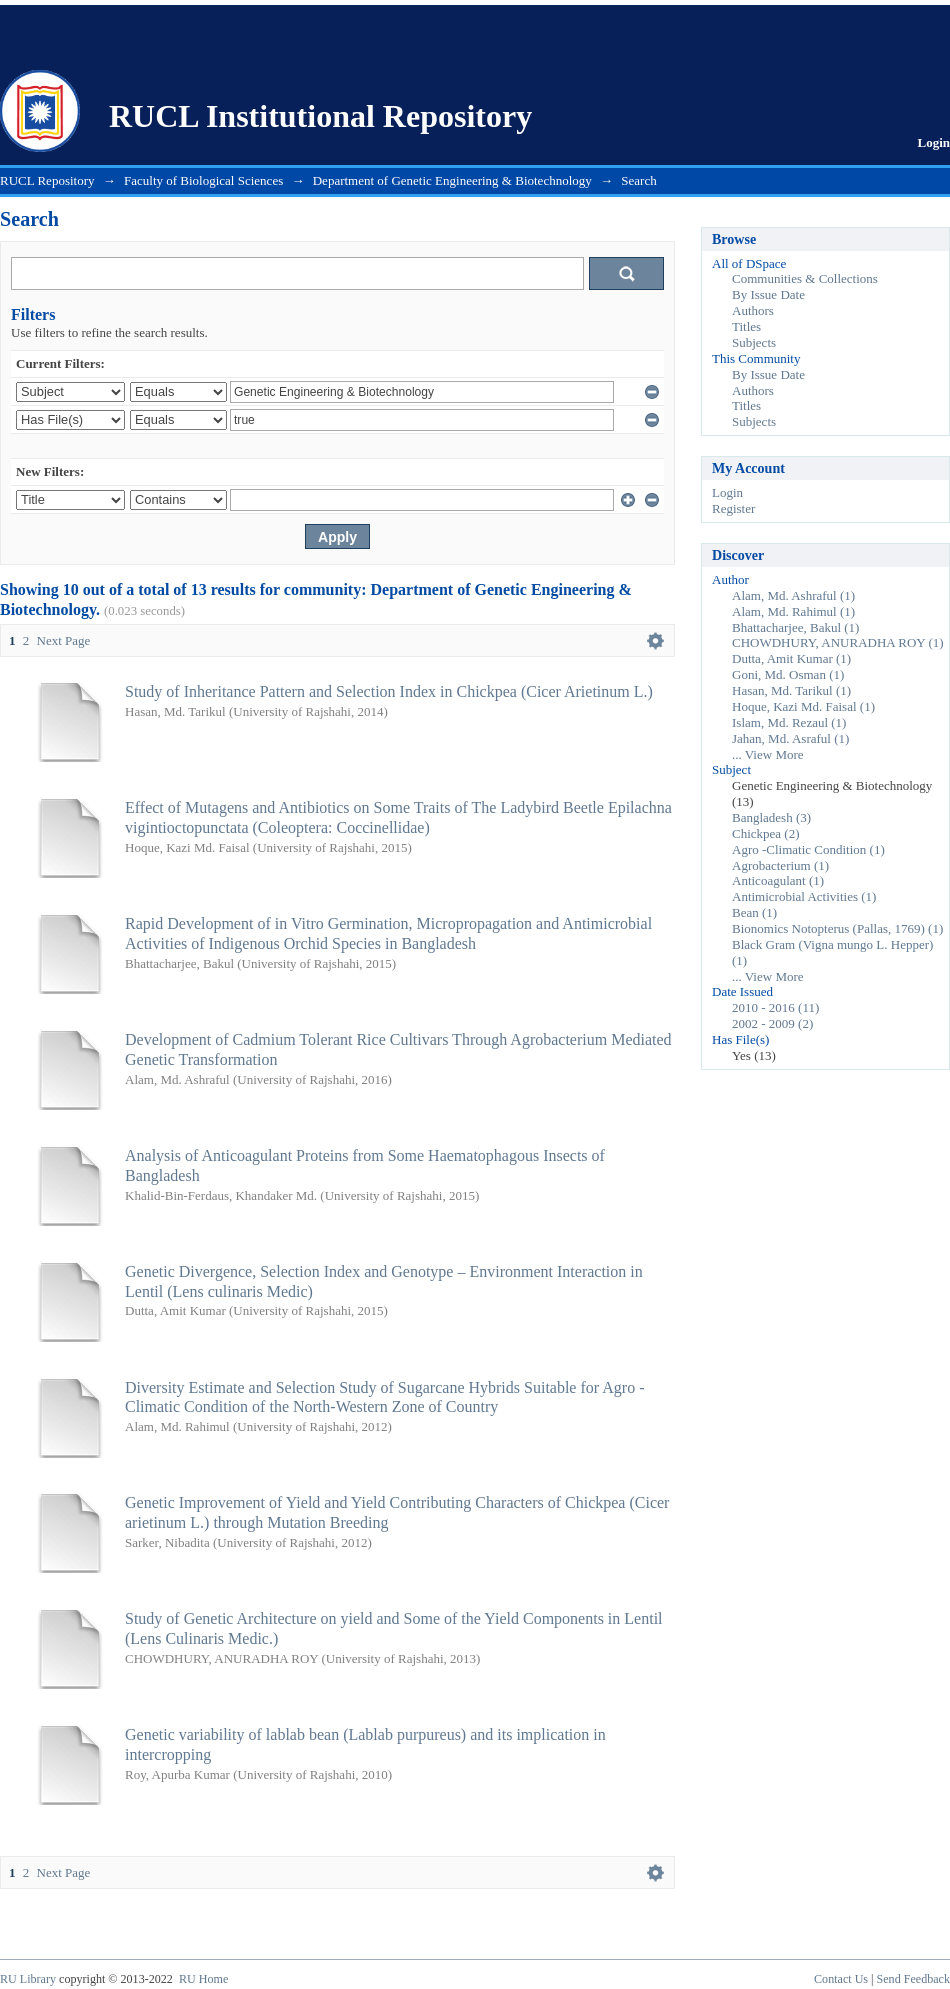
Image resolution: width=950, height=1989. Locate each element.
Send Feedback (913, 1979)
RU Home (203, 1979)
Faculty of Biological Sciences (203, 180)
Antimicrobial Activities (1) (804, 896)
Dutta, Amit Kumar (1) (791, 658)
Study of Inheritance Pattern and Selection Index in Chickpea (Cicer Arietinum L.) (389, 691)
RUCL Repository (47, 180)
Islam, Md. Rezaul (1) (789, 722)
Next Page (64, 640)
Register (733, 508)
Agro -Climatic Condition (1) (808, 849)
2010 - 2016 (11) (775, 1007)
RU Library (28, 1979)
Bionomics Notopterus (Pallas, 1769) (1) (837, 928)
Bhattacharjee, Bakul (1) (795, 627)
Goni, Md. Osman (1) (788, 674)
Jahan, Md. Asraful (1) (790, 738)
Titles (746, 326)
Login (933, 142)
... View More (768, 754)
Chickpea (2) (766, 833)
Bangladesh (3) (771, 817)
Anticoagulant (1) (778, 880)
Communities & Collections (805, 278)
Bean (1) (754, 912)
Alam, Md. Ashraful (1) (793, 595)
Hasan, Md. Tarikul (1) (791, 690)
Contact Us (841, 1979)
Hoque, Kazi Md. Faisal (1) (803, 706)
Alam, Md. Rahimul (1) (793, 611)
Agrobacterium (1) (780, 865)
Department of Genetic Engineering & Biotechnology (452, 180)
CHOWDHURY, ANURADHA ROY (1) (838, 642)
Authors (753, 310)
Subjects (754, 342)
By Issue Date (768, 294)
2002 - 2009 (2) (772, 1023)
